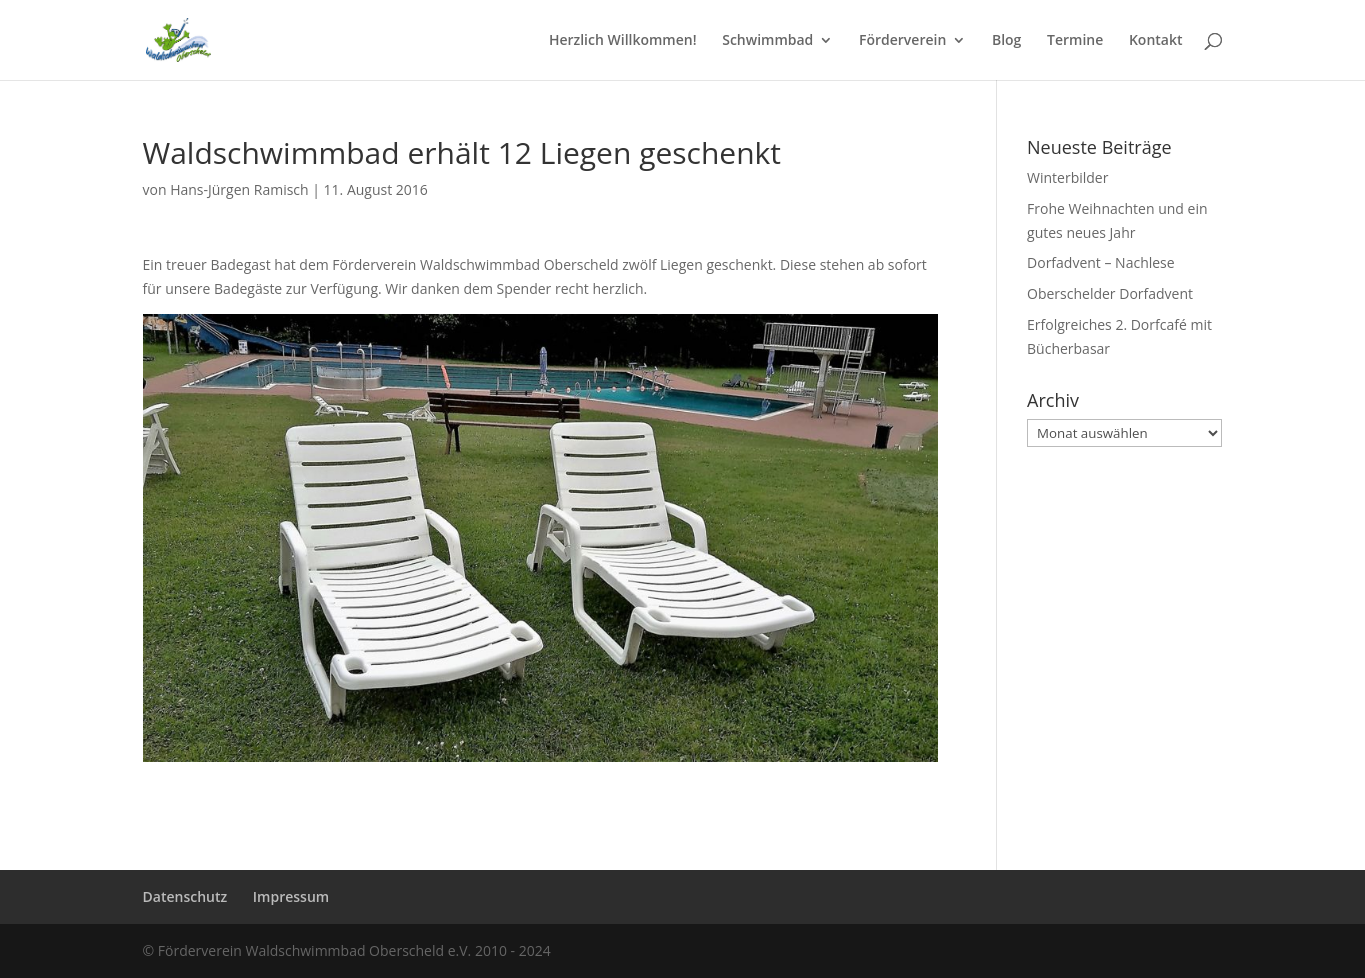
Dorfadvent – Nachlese (1101, 262)
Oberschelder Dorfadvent (1110, 293)
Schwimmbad (767, 41)
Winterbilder (1067, 177)
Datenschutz (185, 896)
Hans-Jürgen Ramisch (239, 189)
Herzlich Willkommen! (623, 41)
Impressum (291, 896)
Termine (1075, 41)
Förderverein (902, 41)
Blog (1006, 41)
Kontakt (1156, 41)
